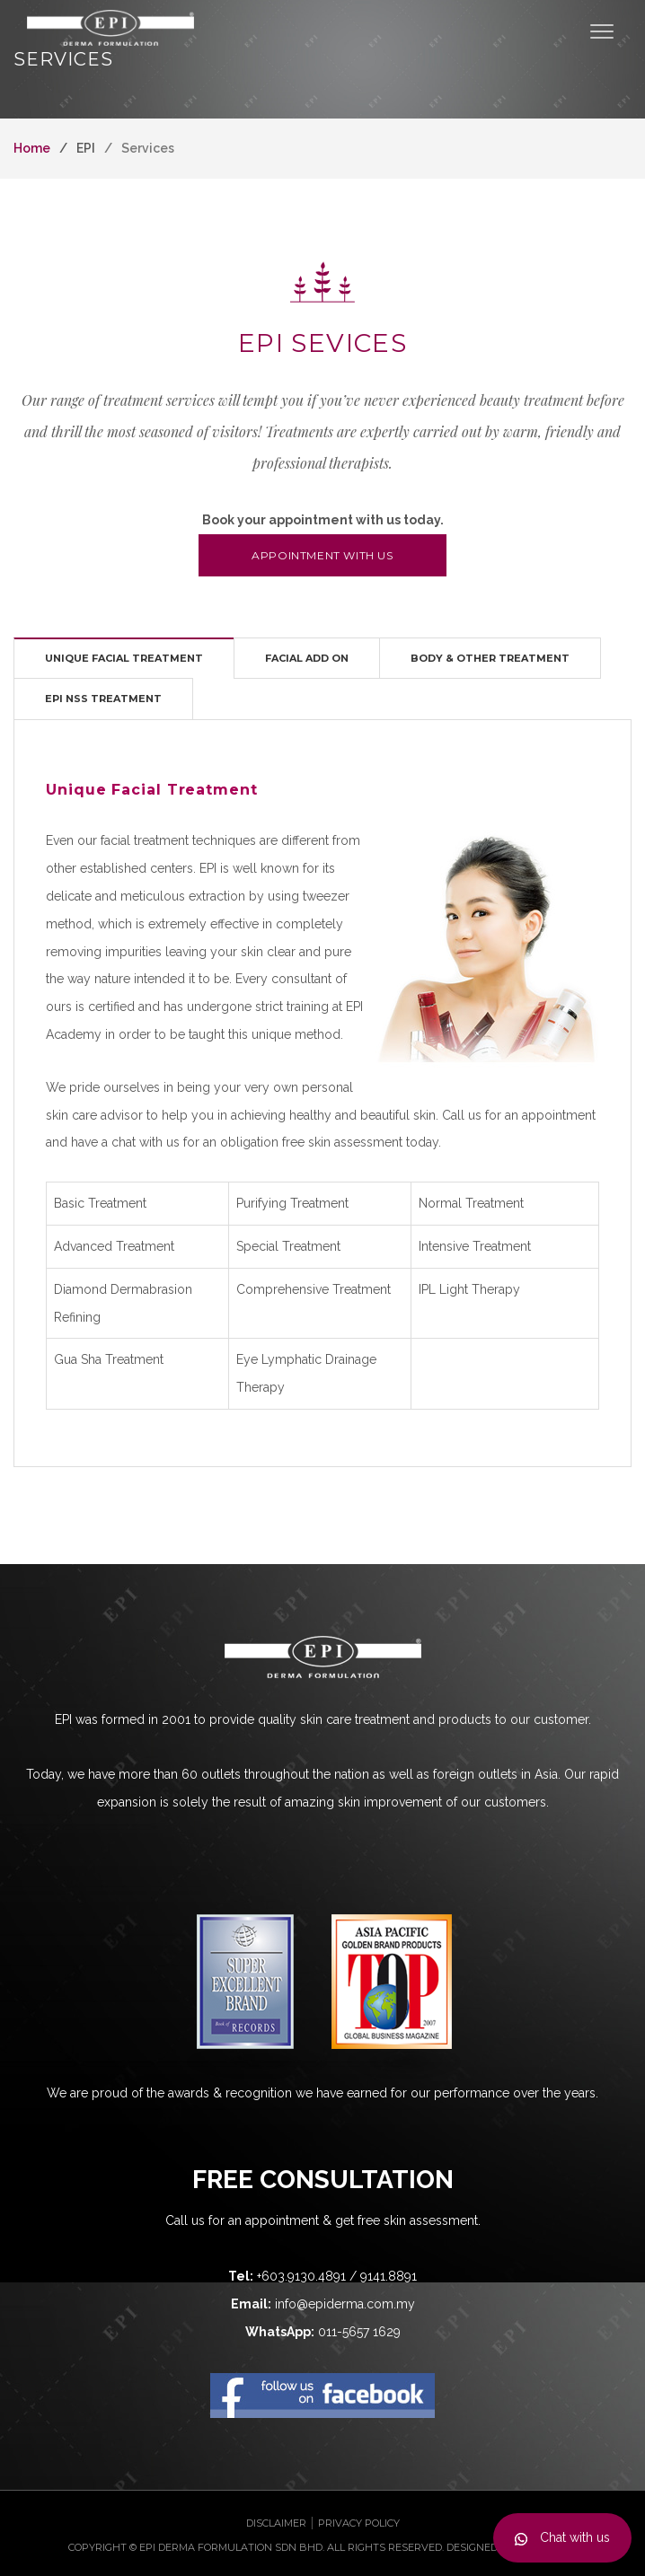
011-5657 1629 (359, 2332)
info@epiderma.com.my (345, 2304)
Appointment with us (322, 555)
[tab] (123, 658)
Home (31, 148)
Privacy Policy (359, 2523)
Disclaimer (276, 2523)
